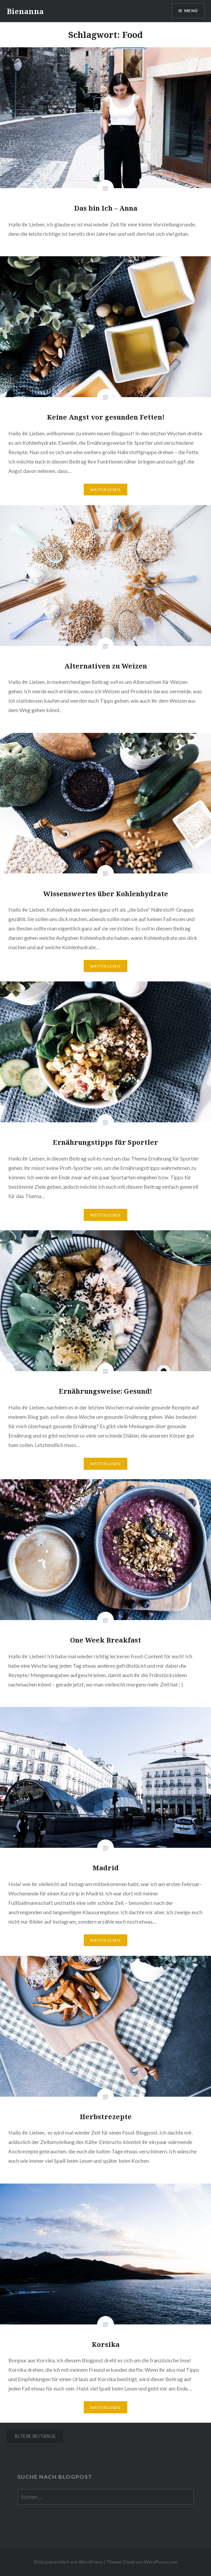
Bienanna (25, 11)
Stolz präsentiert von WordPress (68, 2562)
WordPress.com (161, 2562)
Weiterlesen (105, 489)
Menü (191, 10)
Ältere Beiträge (35, 2436)
